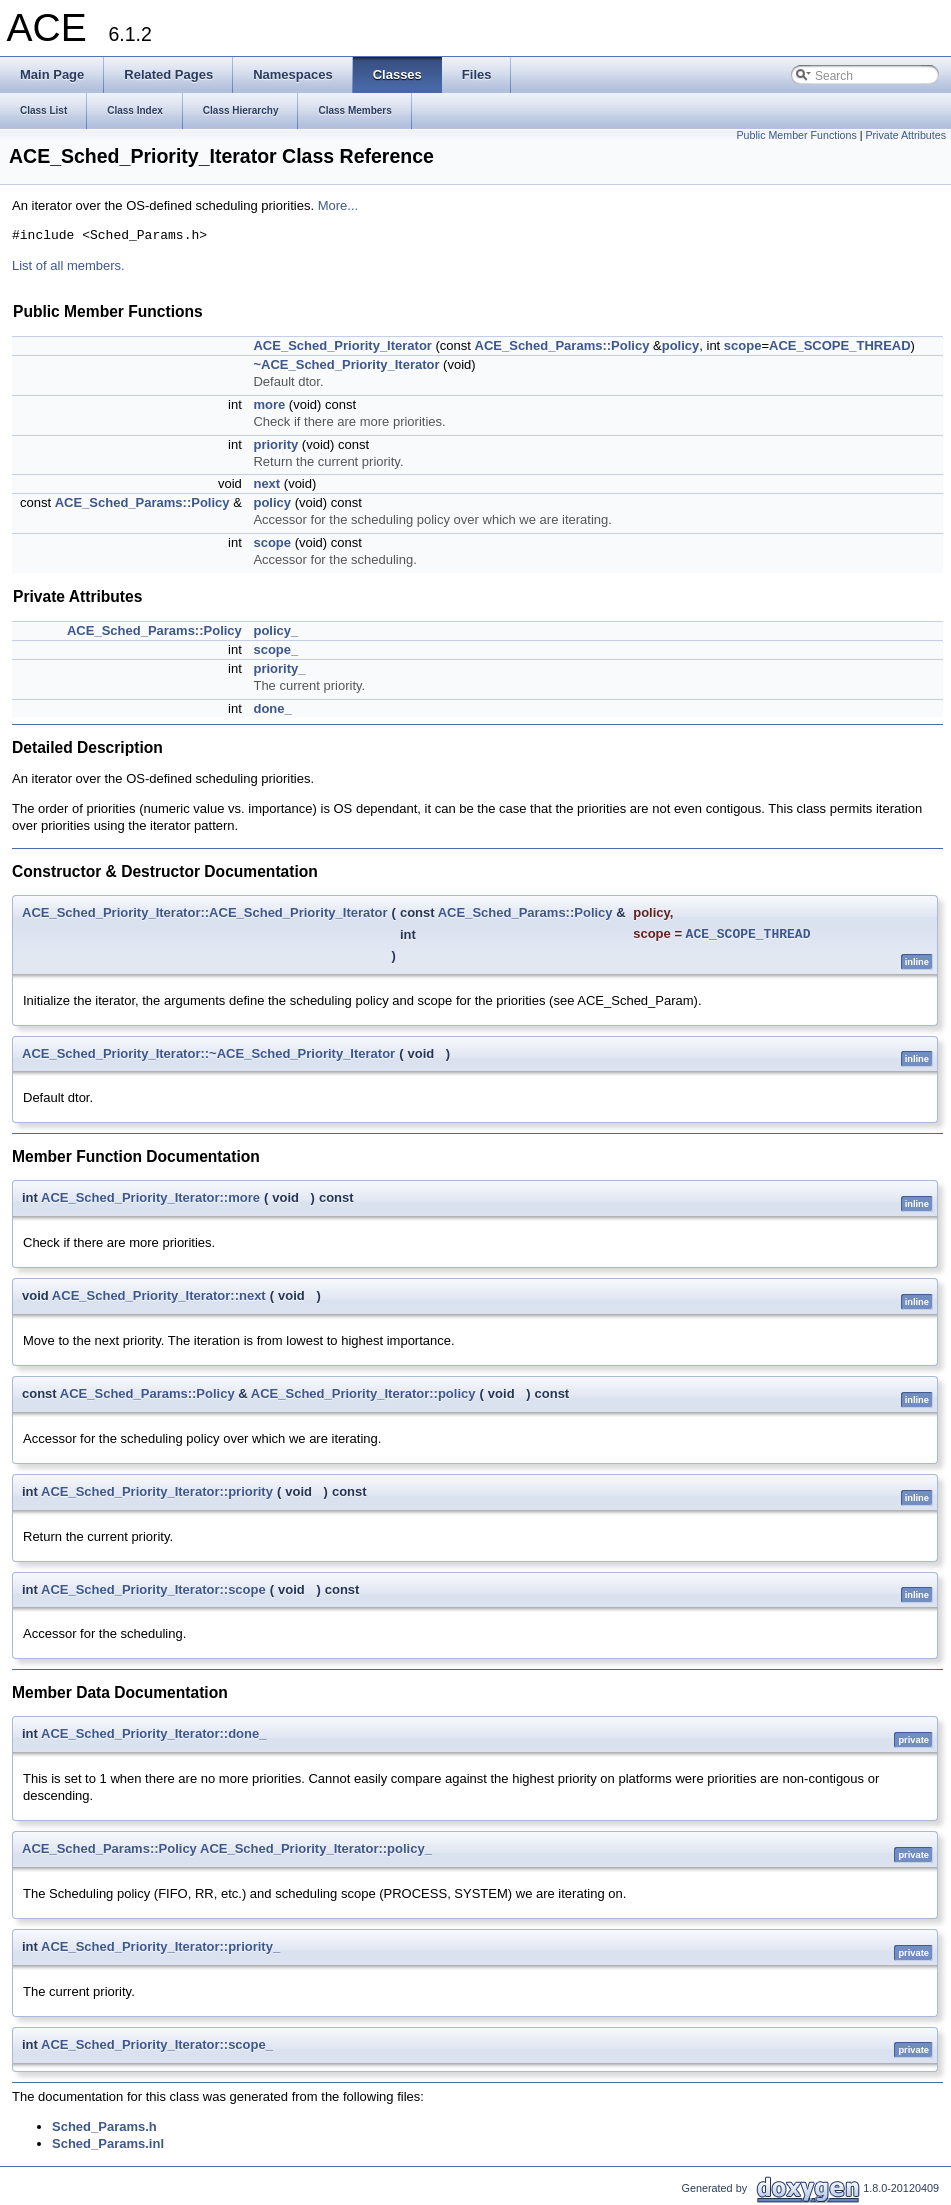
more (269, 404)
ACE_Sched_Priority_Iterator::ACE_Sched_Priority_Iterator (205, 912)
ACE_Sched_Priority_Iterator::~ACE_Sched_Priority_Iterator (208, 1053)
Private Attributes (905, 135)
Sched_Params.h (104, 2126)
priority (275, 444)
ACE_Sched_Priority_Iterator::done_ (153, 1733)
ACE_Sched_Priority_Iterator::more (150, 1197)
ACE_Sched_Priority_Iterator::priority (157, 1491)
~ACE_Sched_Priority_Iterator (346, 364)
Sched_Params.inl (108, 2143)
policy (681, 345)
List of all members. (68, 265)
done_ (272, 708)
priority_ (279, 668)
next (266, 483)
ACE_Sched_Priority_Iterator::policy (363, 1393)
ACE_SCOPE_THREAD (840, 345)
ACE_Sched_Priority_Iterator (342, 345)
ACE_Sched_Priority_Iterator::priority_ (160, 1946)
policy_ (275, 630)
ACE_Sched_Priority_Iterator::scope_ (157, 2044)
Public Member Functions (797, 135)
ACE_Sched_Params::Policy (562, 345)
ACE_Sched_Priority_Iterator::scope (153, 1589)
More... (338, 205)
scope (743, 345)
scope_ (275, 649)
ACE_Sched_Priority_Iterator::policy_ (316, 1848)
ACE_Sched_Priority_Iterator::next (159, 1295)
